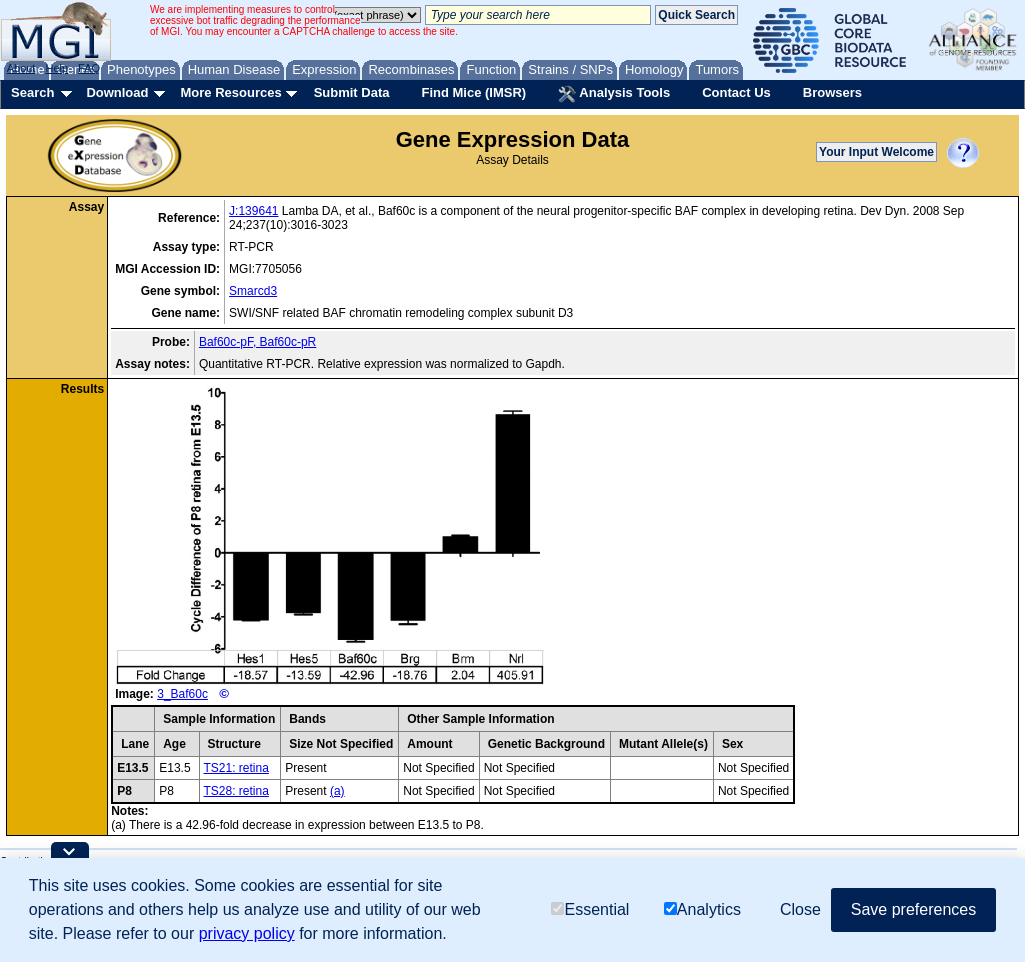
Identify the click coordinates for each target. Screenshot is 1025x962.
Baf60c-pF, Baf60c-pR (257, 342)
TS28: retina (236, 791)
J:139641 (253, 211)
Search (32, 92)
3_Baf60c (182, 694)
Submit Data (352, 92)
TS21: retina (236, 768)
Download (117, 92)
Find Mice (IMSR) (473, 92)
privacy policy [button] (247, 933)
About (21, 68)
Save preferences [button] (913, 909)
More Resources (230, 92)
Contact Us (736, 92)
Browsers (832, 92)
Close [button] (800, 909)
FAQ (89, 68)
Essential (590, 909)
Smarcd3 (253, 291)
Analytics (702, 909)
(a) (337, 791)
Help (56, 68)
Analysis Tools (614, 94)
